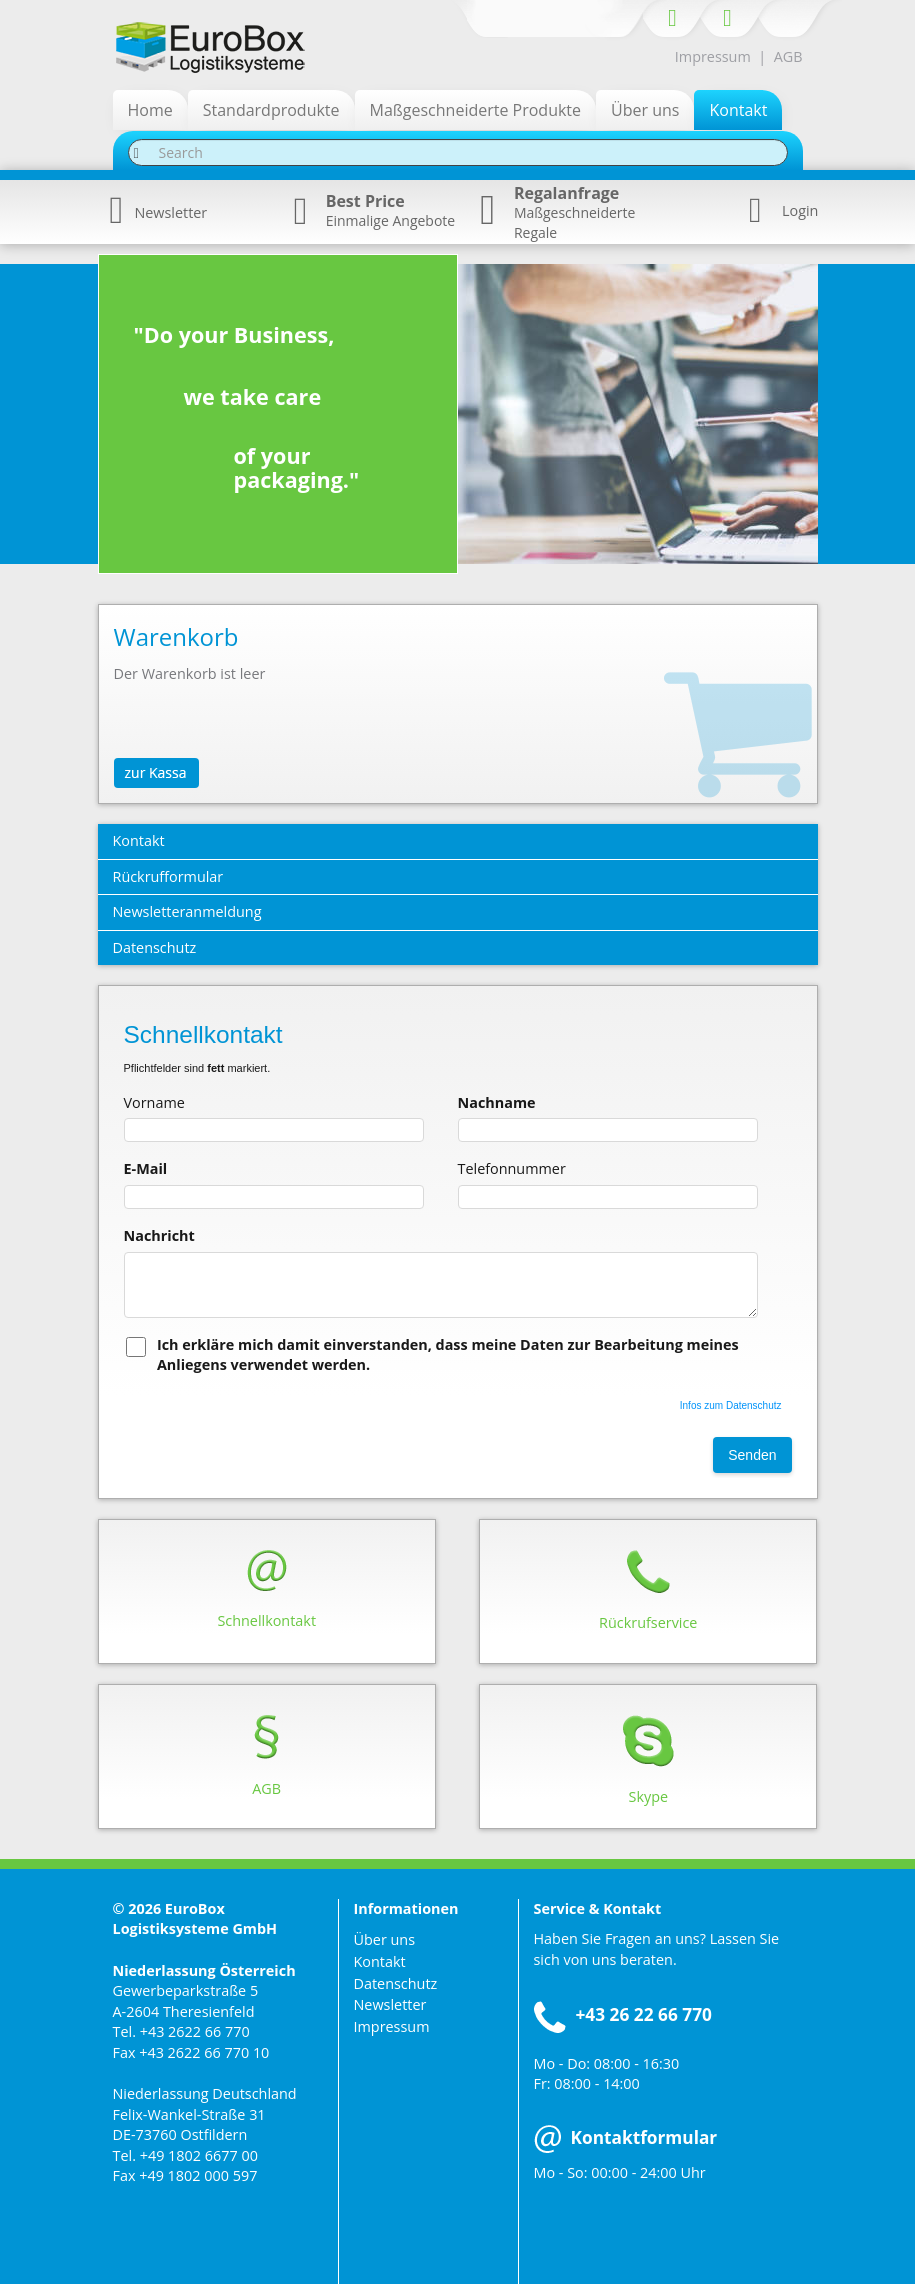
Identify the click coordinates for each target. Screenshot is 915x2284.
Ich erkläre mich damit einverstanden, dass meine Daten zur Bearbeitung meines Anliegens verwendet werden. (448, 1355)
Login (800, 210)
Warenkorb (176, 636)
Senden (752, 1455)
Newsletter (159, 212)
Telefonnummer (512, 1168)
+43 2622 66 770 (195, 2031)
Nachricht (159, 1235)
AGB (788, 56)
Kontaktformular (626, 2137)
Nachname (497, 1102)
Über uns (385, 1939)
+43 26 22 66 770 (644, 2014)
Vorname (154, 1102)
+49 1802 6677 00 (199, 2155)
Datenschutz (396, 1983)
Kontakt (380, 1961)
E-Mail (146, 1168)
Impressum (713, 56)
